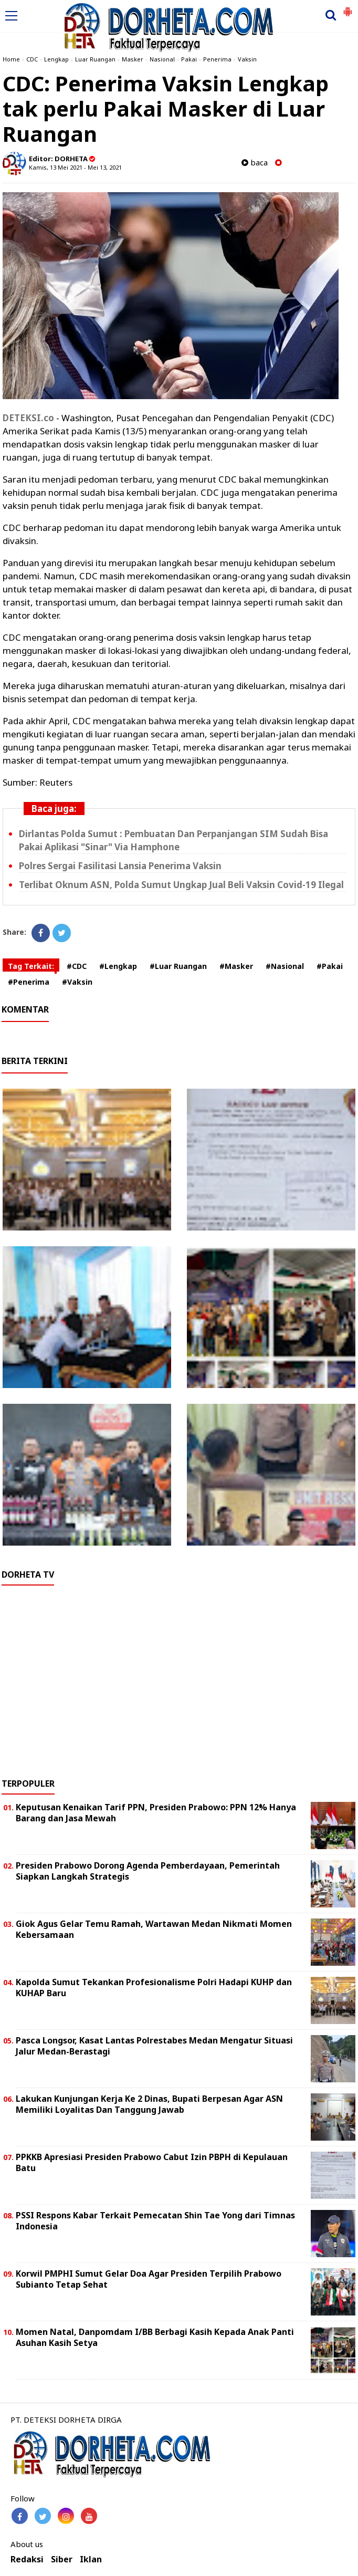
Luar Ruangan (95, 59)
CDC (32, 59)
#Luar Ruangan (178, 966)
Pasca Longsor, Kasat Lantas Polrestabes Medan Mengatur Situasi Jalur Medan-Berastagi (154, 2046)
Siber (61, 2559)
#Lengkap (118, 966)
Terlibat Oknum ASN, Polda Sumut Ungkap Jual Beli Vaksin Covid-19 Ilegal (181, 885)
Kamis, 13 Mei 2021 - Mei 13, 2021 (75, 167)
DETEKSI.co (28, 418)
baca (254, 162)
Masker (132, 59)
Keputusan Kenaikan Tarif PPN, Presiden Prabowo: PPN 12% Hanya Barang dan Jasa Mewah (156, 1812)
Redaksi (27, 2559)
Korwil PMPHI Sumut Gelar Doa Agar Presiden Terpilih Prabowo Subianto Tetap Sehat (148, 2279)
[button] (347, 7)
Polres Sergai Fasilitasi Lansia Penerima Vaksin (120, 866)
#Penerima (28, 982)
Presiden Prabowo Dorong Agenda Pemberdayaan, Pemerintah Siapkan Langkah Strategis (148, 1871)
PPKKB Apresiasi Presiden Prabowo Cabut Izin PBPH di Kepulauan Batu (152, 2162)
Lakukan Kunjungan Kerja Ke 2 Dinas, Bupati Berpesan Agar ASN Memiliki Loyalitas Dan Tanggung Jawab (149, 2104)
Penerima (217, 59)
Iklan (91, 2559)
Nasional (162, 59)
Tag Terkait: (31, 966)
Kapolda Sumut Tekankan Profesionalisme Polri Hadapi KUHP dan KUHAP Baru (154, 1987)
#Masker (236, 966)
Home (11, 59)
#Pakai (330, 966)
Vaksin (247, 59)
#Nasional (285, 966)
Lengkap (56, 59)
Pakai (189, 59)
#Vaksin (77, 982)
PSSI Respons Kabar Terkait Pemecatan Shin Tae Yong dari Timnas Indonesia (155, 2220)
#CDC (77, 966)
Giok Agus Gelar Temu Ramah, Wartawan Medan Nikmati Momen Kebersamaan (154, 1929)
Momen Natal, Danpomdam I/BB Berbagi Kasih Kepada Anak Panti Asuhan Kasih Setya (155, 2337)
